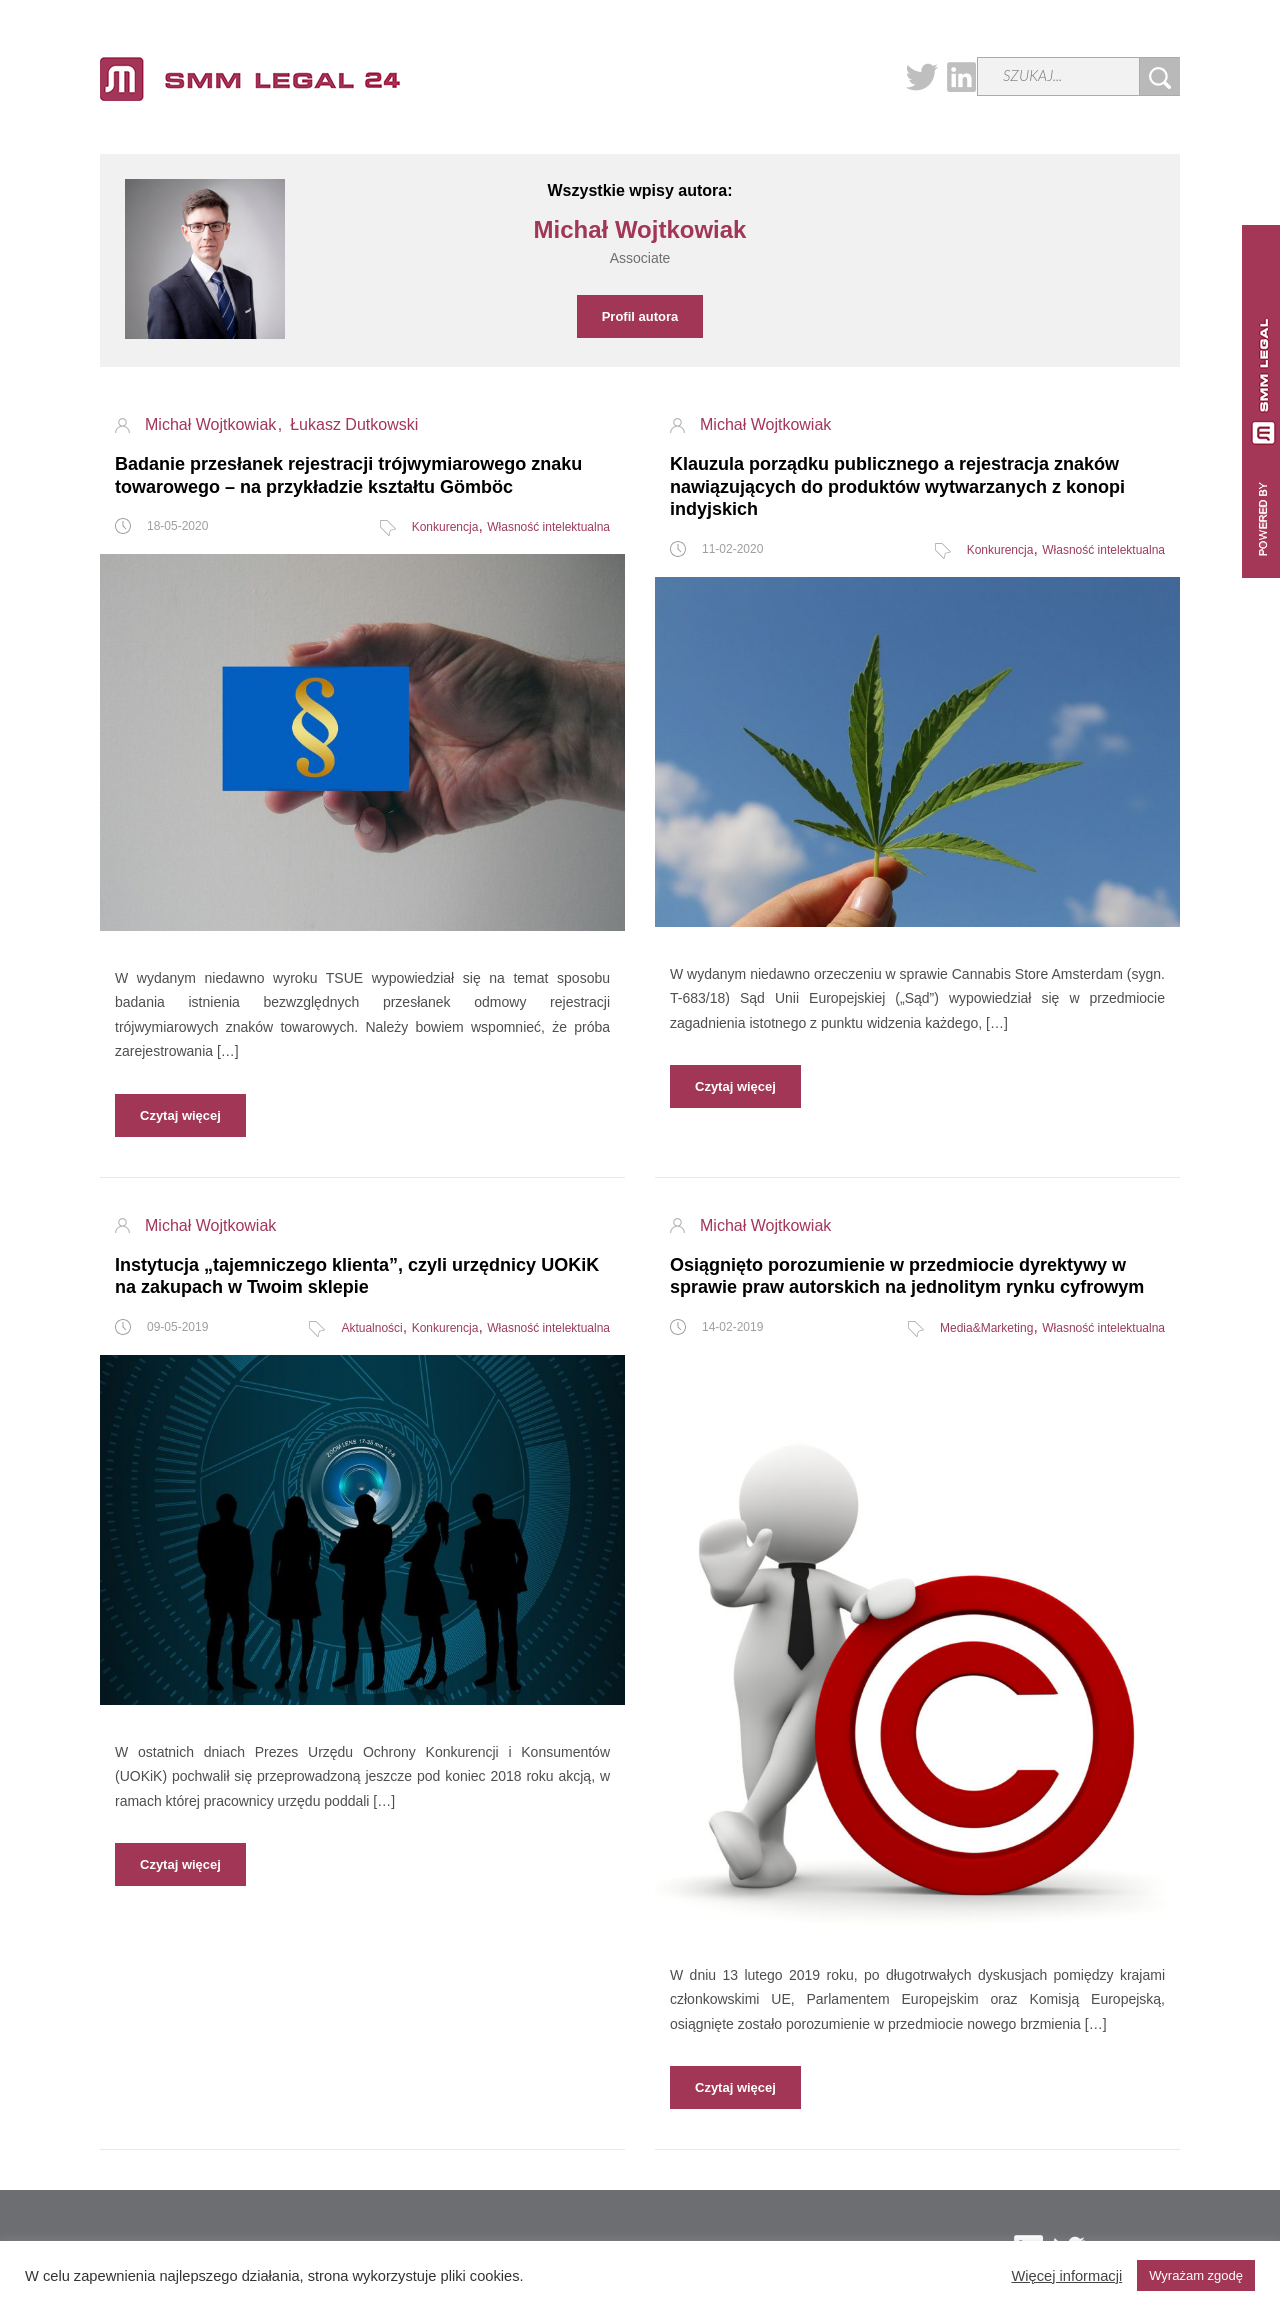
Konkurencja (445, 527)
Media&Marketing (986, 1328)
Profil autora (640, 316)
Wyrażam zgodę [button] (1196, 2275)
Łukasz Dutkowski (354, 425)
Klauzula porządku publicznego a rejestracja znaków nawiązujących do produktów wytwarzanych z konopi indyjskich (897, 486)
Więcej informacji (1066, 2276)
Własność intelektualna (548, 527)
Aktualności (371, 1328)
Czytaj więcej (180, 1115)
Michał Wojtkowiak (213, 425)
